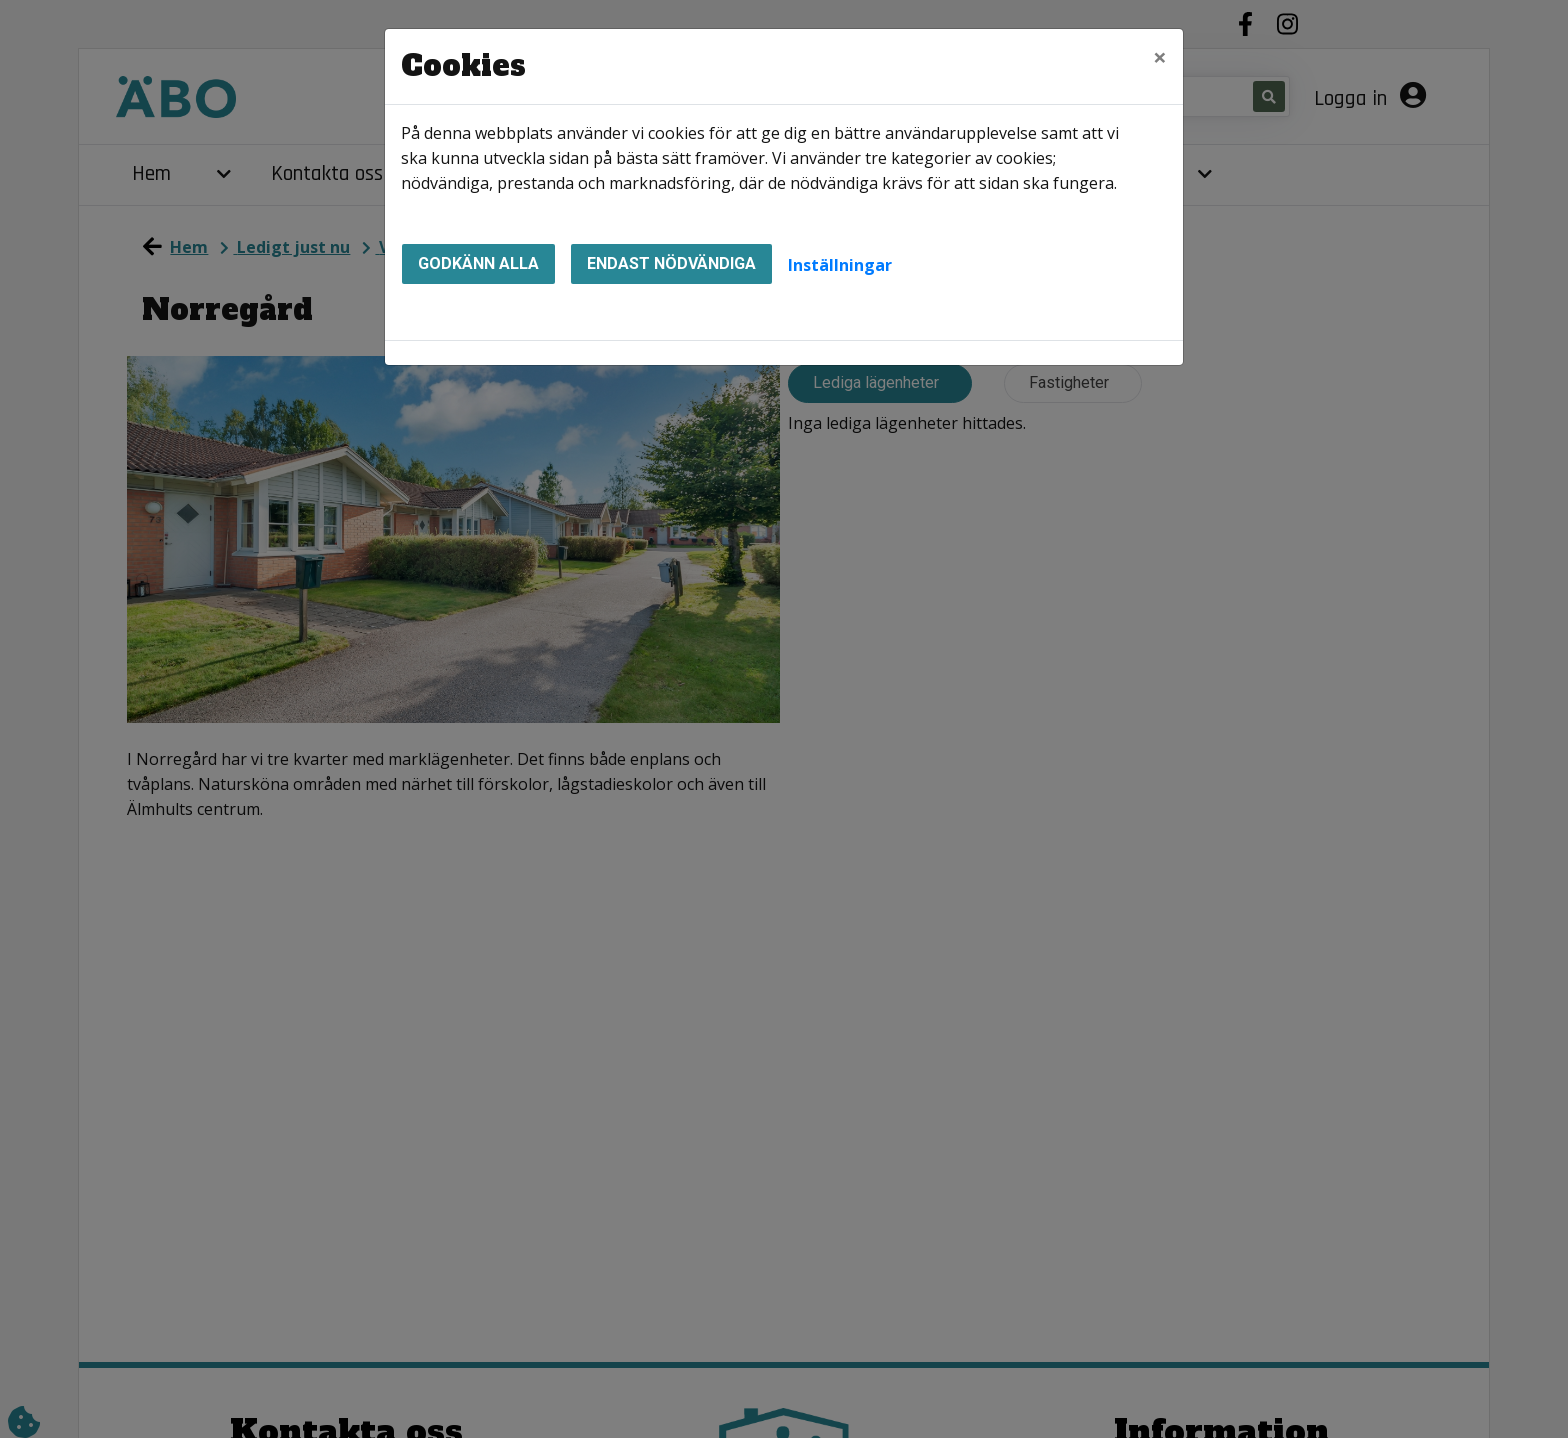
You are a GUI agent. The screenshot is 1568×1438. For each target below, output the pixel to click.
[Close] (1160, 57)
